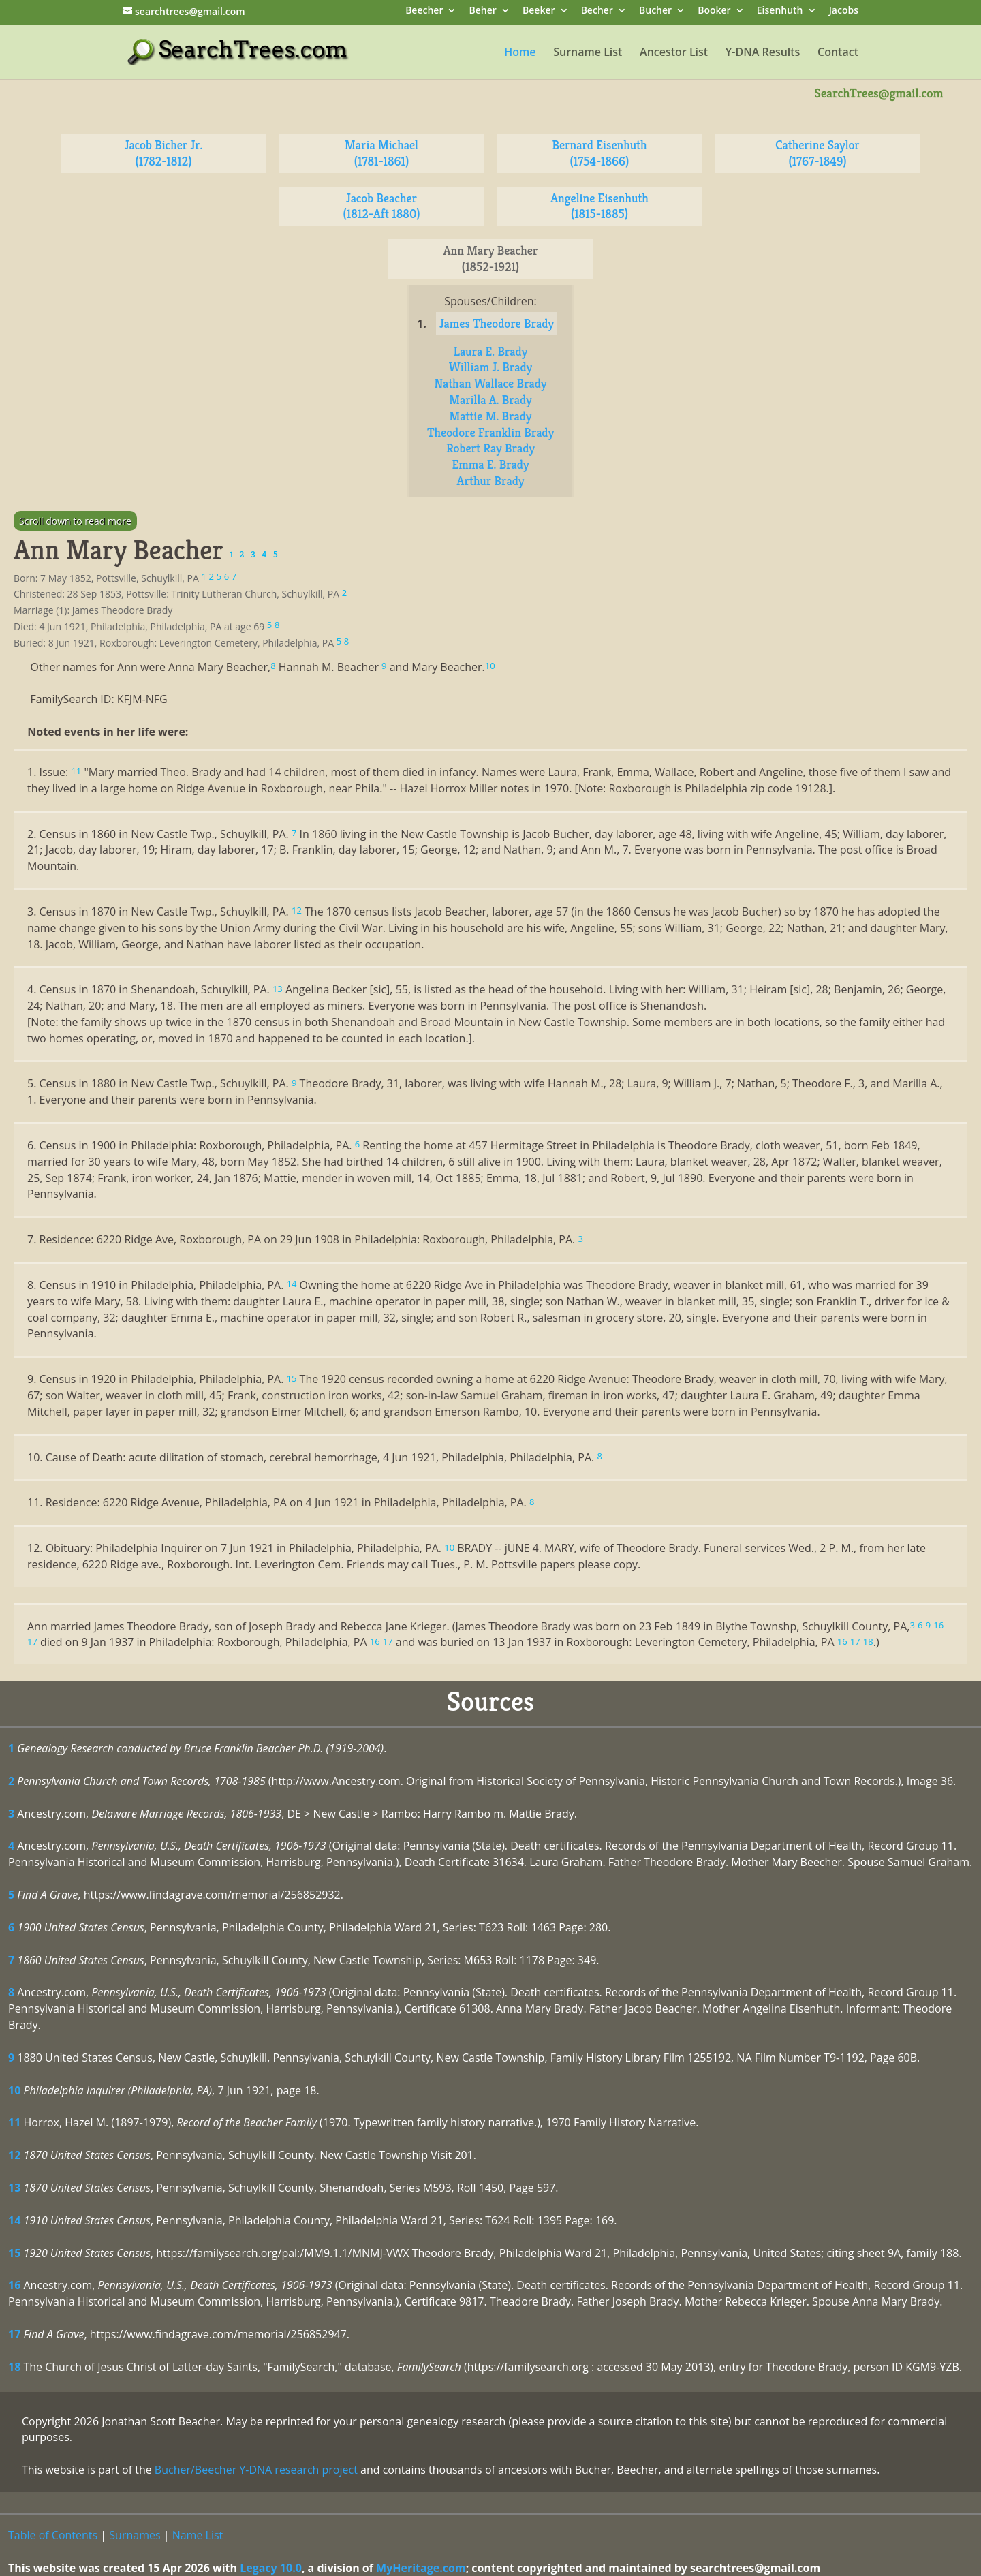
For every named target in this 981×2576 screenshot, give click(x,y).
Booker (714, 11)
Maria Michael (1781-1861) (381, 153)
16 (14, 2285)
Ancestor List (674, 53)
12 (14, 2154)
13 (14, 2187)
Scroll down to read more (75, 520)
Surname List (587, 53)
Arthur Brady (491, 480)
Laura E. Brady (491, 351)
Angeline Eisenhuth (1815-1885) (599, 206)
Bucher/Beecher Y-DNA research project (256, 2469)
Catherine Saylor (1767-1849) (817, 153)
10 (14, 2090)
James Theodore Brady (496, 323)
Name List (197, 2535)
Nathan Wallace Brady (491, 383)
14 (14, 2220)
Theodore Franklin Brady (490, 432)
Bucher (655, 11)
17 (14, 2334)
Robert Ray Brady (490, 448)
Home (519, 53)
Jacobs (843, 11)
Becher (597, 11)
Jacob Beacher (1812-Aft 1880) (381, 206)
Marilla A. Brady (490, 399)
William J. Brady (490, 367)
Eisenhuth (780, 11)
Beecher (424, 11)
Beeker (539, 11)
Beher (483, 11)
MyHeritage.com (421, 2567)
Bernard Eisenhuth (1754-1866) (599, 153)
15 (14, 2253)
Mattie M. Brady (491, 416)
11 (14, 2122)
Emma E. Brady (490, 464)
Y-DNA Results (763, 53)
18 (14, 2366)
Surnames (134, 2535)
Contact (838, 53)
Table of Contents (52, 2535)
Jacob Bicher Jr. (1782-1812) (164, 153)
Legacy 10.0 (271, 2567)
